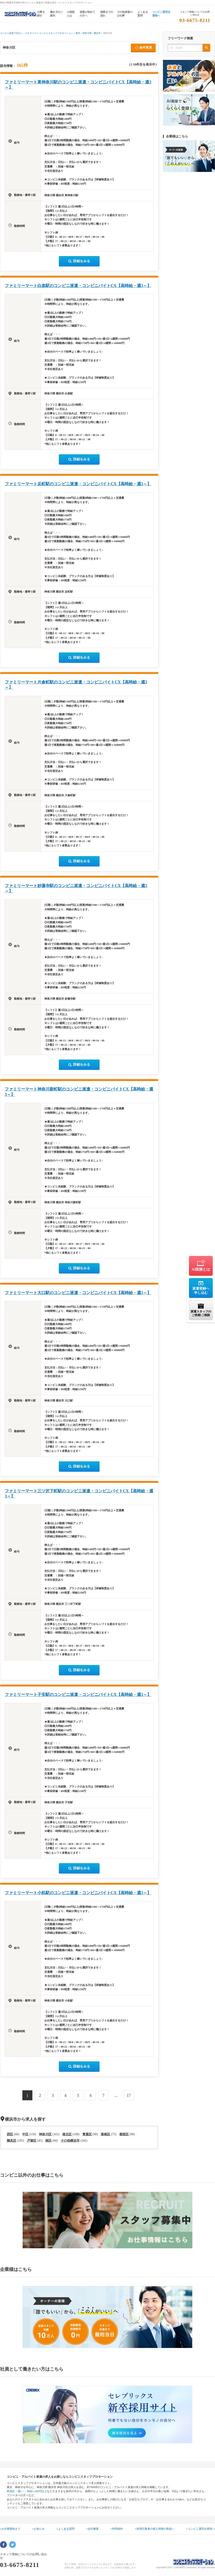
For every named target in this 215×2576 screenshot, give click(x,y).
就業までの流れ (106, 13)
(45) (35, 2140)
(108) (70, 2134)
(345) (74, 2140)
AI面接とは (71, 13)
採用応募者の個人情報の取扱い (154, 2528)
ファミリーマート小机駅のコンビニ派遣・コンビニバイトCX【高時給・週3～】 (78, 1893)
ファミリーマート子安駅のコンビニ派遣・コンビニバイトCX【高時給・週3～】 (78, 1694)
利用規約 (117, 2528)
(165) (49, 2134)
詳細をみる (79, 261)
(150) (29, 2134)
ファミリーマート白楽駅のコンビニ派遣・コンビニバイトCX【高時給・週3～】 (78, 285)
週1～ (21, 2491)
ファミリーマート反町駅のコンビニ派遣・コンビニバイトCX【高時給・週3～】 (78, 484)
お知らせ (38, 2528)
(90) (90, 2134)
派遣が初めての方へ (87, 13)
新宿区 (11, 2491)
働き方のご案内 (56, 13)
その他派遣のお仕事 (124, 13)
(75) (108, 2134)
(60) (13, 2134)
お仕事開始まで (10, 2528)
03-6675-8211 (194, 20)
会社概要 (92, 2528)
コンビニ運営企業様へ (161, 13)
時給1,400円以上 (37, 2491)
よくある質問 (142, 13)
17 (129, 2095)
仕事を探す (41, 13)
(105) (15, 2140)
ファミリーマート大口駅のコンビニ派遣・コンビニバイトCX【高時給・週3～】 (78, 1292)
